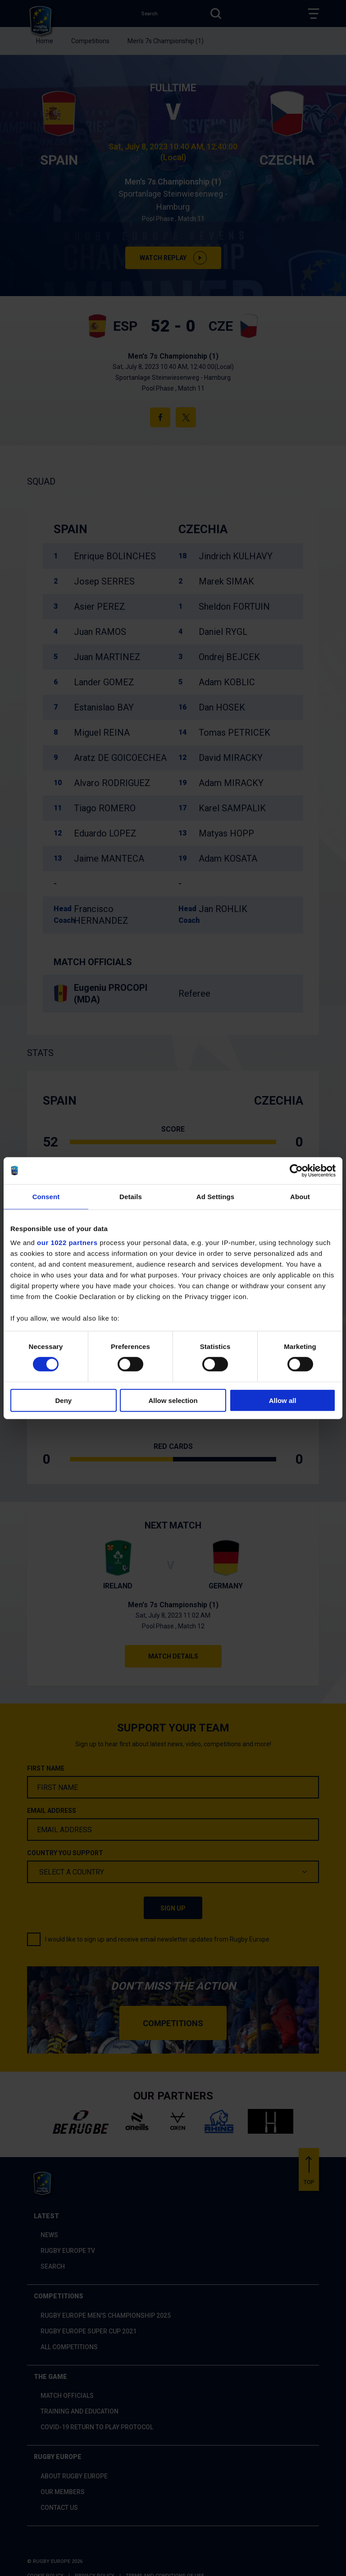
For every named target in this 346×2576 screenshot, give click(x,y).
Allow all (282, 1400)
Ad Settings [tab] (215, 1196)
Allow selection (172, 1400)
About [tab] (300, 1196)
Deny (63, 1400)
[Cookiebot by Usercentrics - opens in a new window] (296, 1170)
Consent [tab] (46, 1196)
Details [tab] (130, 1196)
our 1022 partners (67, 1242)
